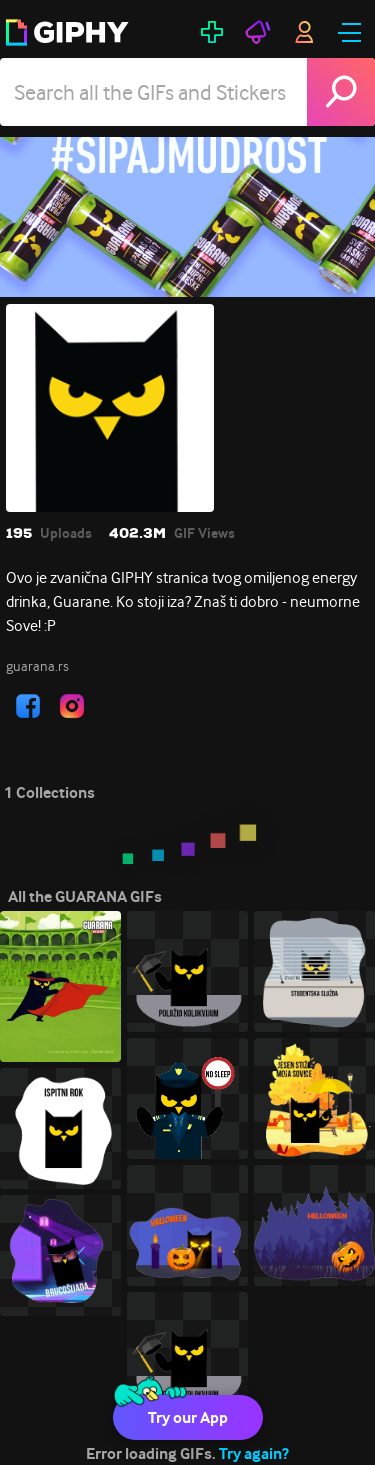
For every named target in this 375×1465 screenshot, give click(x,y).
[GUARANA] (187, 217)
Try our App (188, 1417)
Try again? (254, 1453)
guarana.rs (37, 666)
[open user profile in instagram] (72, 706)
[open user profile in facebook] (28, 706)
